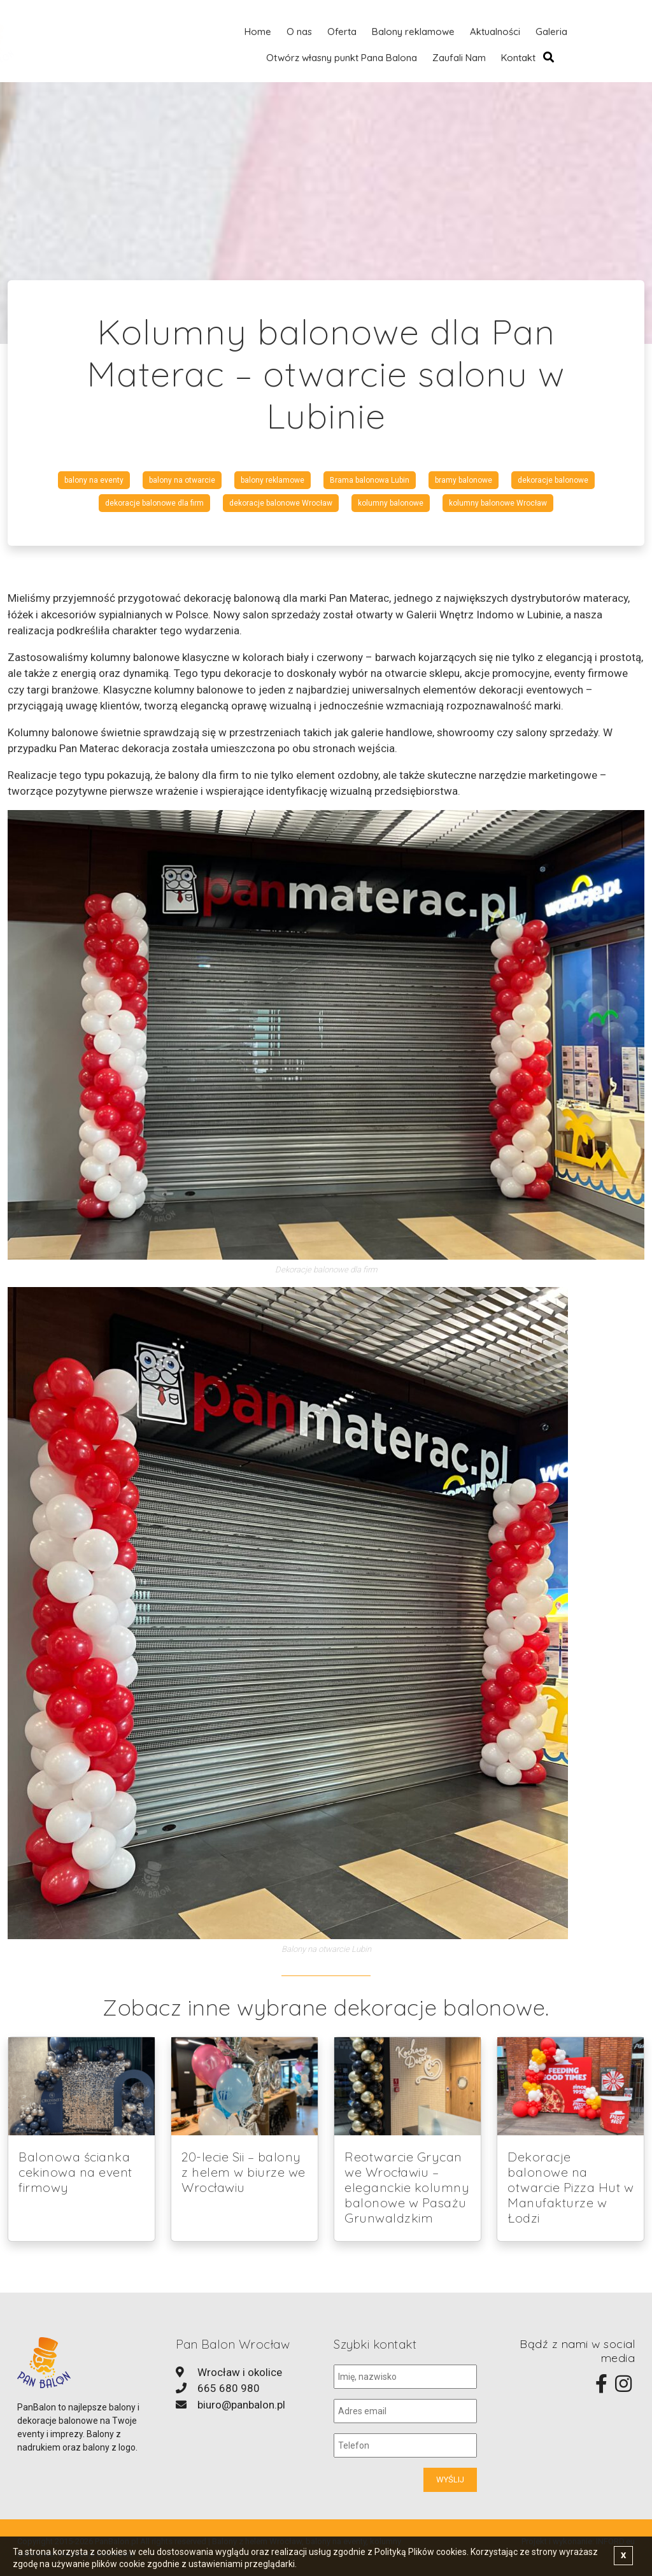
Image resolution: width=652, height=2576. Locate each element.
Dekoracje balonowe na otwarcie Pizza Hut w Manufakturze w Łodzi (570, 2187)
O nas (299, 31)
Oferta (342, 31)
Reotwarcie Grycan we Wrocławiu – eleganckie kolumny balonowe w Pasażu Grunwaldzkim (406, 2187)
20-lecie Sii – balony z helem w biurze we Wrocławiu (243, 2172)
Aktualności (495, 31)
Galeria (551, 31)
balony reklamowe (272, 480)
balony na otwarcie (182, 480)
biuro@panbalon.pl (241, 2404)
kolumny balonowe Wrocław (498, 503)
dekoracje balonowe (553, 480)
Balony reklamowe (413, 31)
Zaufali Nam (459, 58)
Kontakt (518, 58)
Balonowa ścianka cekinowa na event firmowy (75, 2172)
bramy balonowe (463, 480)
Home (257, 31)
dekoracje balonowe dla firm (154, 503)
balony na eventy (94, 480)
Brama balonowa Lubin (369, 480)
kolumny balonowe (390, 503)
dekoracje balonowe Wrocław (280, 503)
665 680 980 (228, 2388)
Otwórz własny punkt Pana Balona (341, 58)
